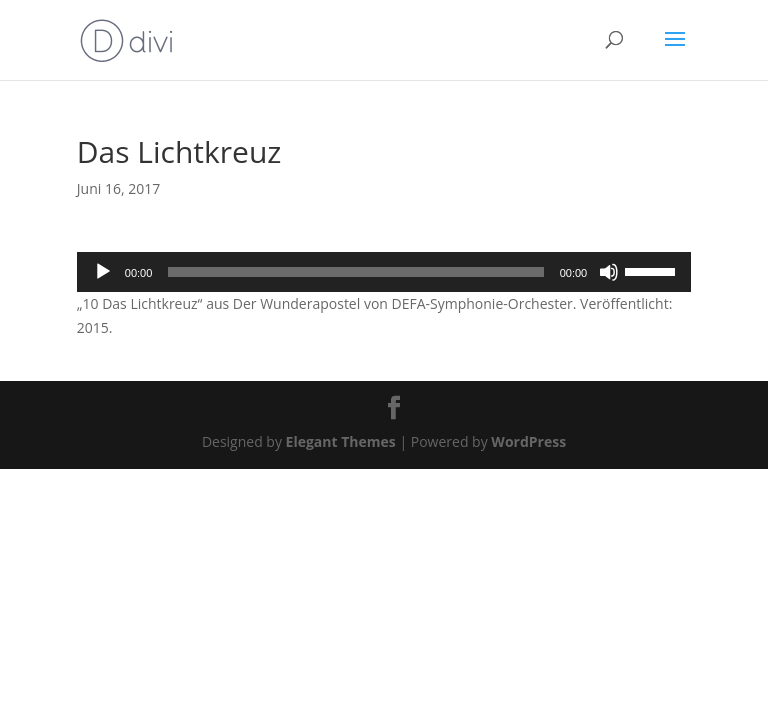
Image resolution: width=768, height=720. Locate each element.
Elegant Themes (341, 441)
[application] (384, 272)
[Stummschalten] (609, 272)
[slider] (355, 272)
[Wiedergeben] (103, 272)
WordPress (528, 441)
